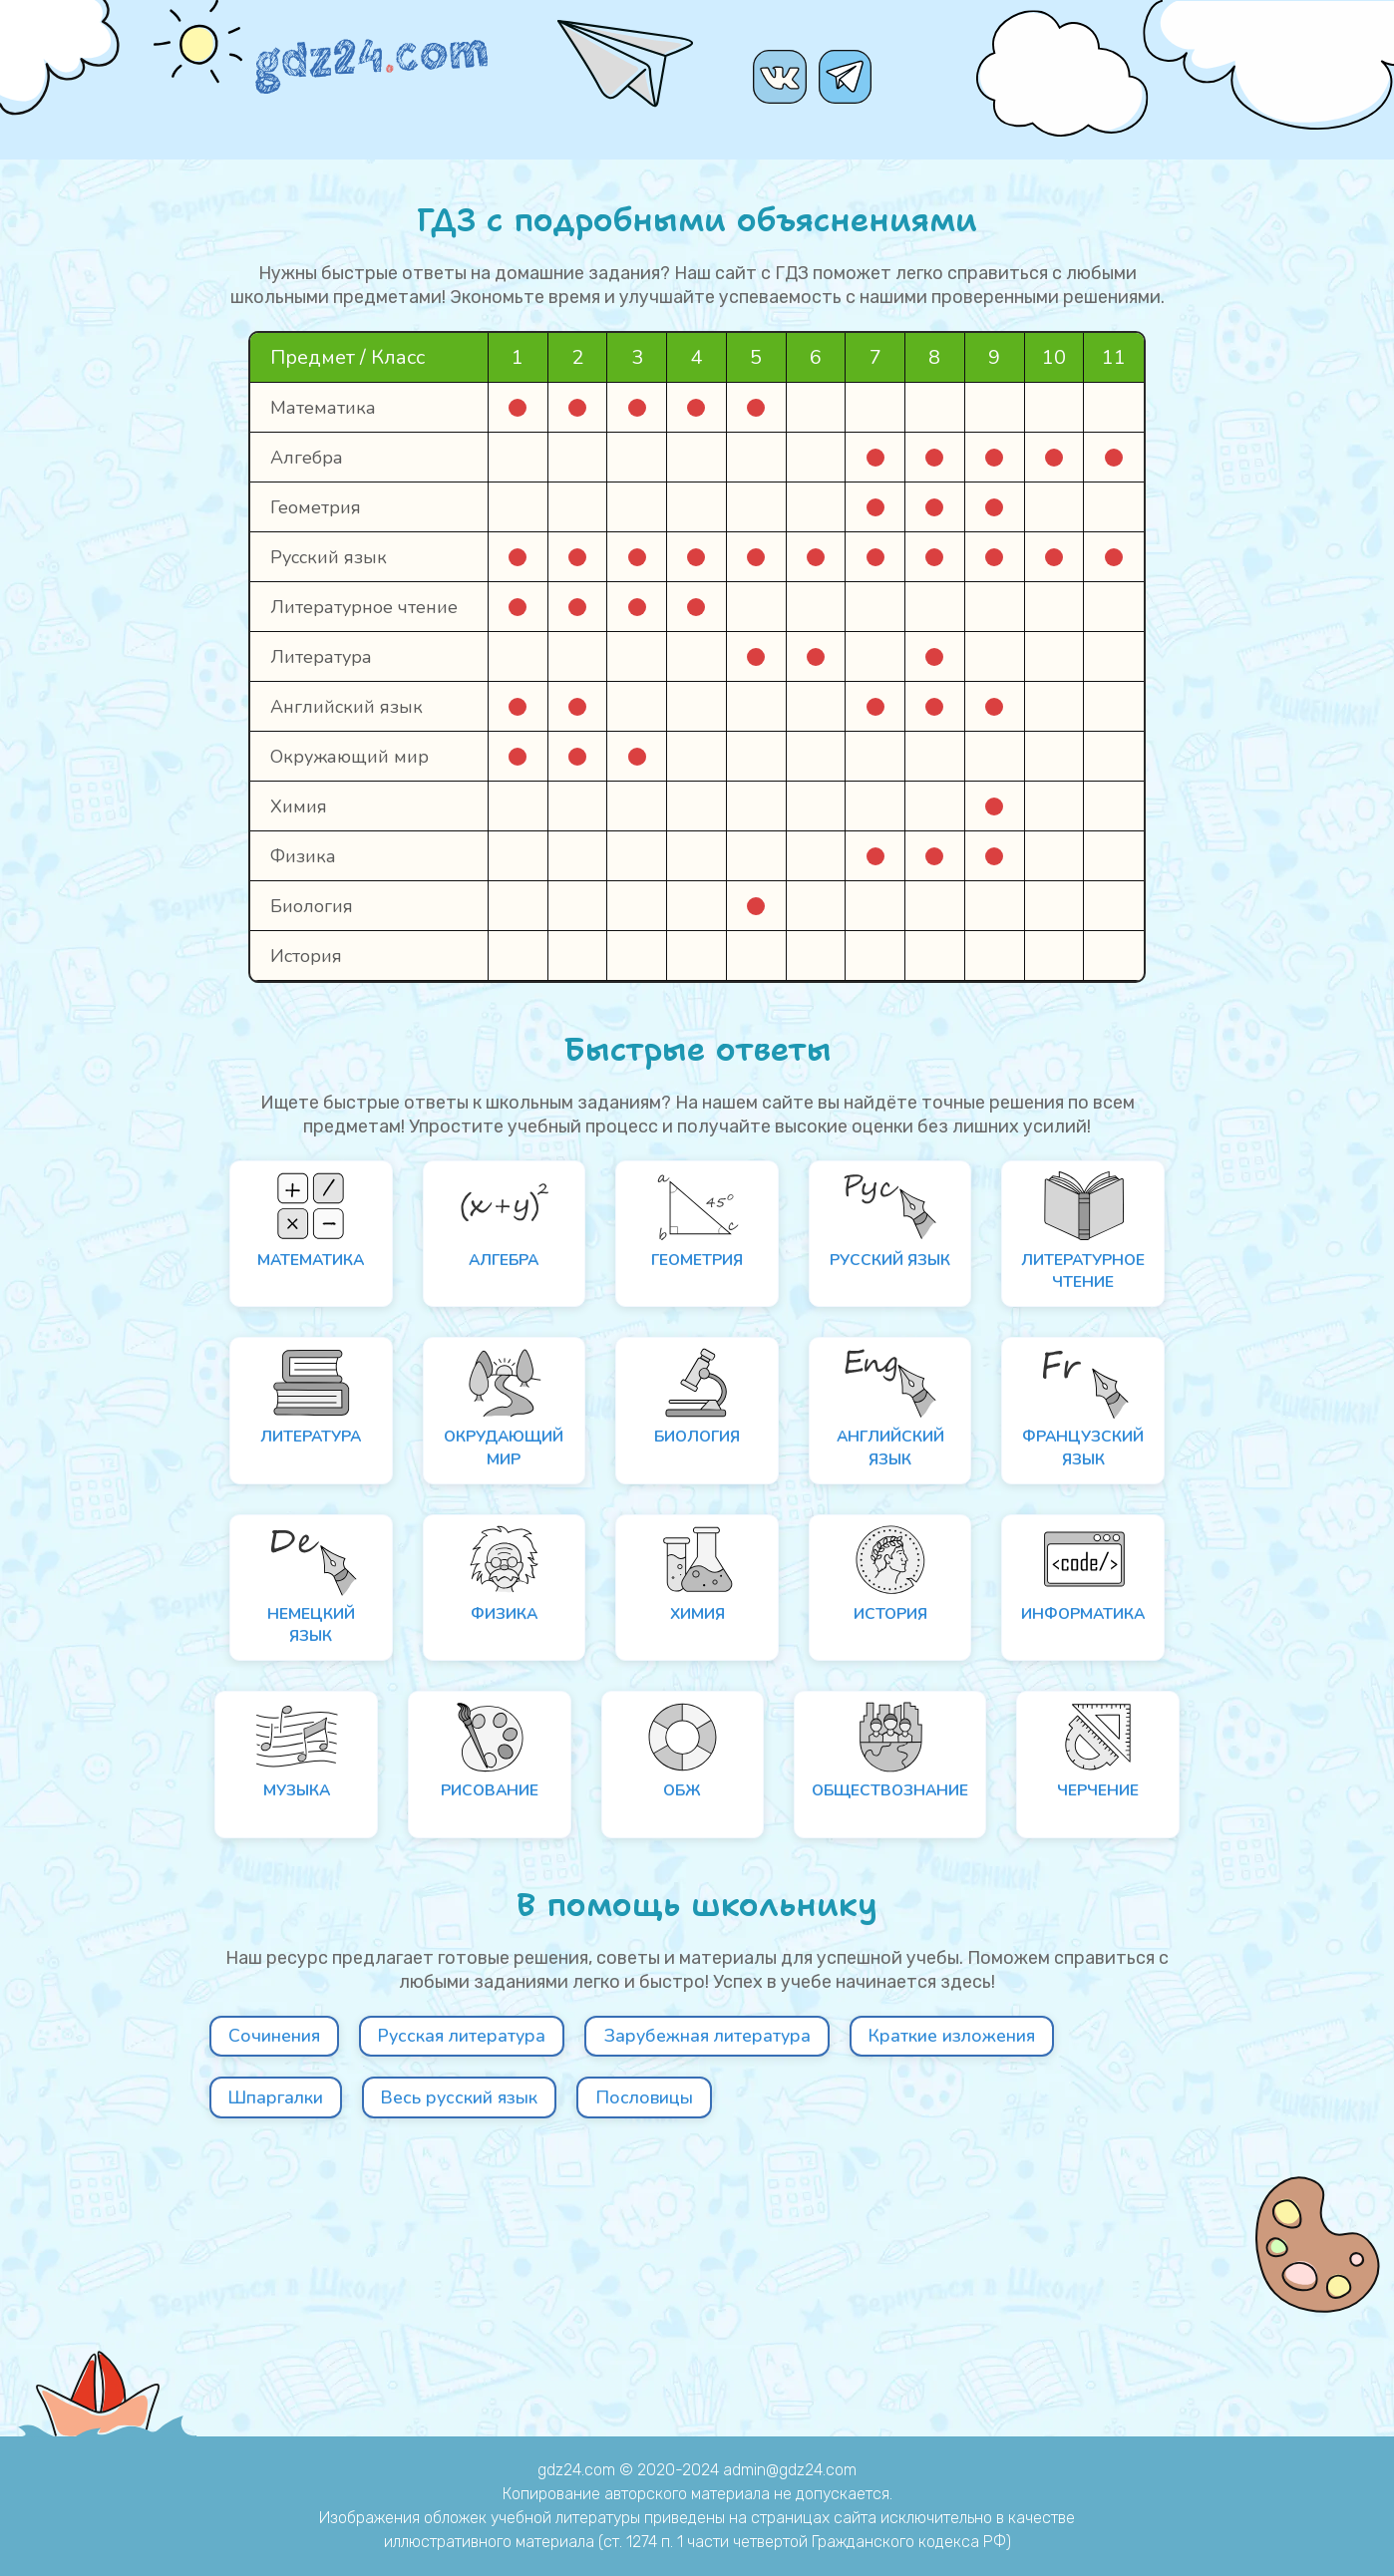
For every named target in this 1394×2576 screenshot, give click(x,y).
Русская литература (522, 2279)
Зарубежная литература (828, 2279)
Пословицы (1029, 2347)
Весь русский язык (802, 2347)
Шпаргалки (575, 2347)
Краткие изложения (340, 2347)
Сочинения (290, 2279)
